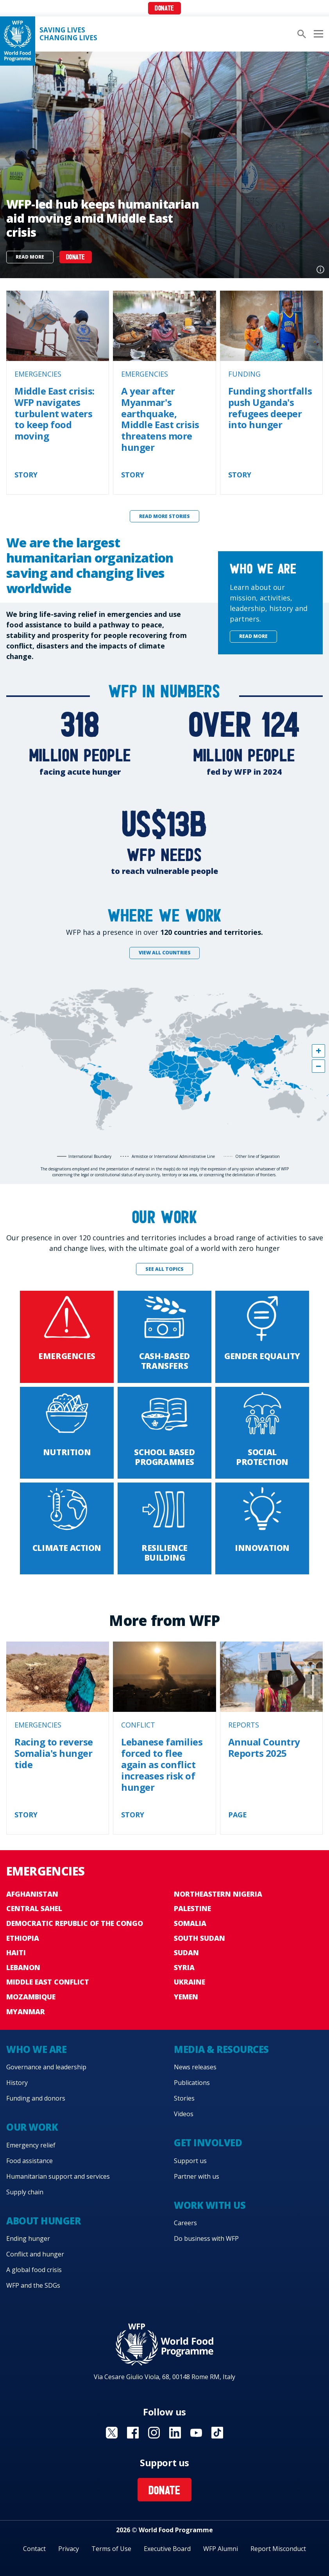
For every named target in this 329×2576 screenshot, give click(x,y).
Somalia (190, 1923)
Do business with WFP (206, 2238)
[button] (318, 1051)
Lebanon (23, 1967)
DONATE (75, 257)
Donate (164, 9)
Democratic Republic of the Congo (74, 1923)
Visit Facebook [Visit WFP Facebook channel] (133, 2432)
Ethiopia (22, 1938)
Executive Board (167, 2548)
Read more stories (164, 516)
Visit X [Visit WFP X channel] (112, 2432)
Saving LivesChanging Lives (68, 34)
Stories (184, 2098)
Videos (183, 2114)
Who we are (36, 2049)
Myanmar (25, 2011)
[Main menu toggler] (317, 34)
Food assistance (29, 2160)
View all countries (165, 952)
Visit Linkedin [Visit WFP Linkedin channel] (175, 2432)
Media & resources (221, 2049)
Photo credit (320, 269)
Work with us (209, 2205)
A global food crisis (34, 2269)
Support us (190, 2160)
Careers (185, 2223)
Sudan (186, 1952)
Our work (32, 2126)
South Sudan (199, 1938)
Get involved (208, 2142)
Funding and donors (35, 2098)
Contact (34, 2548)
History (17, 2082)
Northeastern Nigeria (218, 1894)
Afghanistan (32, 1894)
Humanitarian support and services (58, 2176)
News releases (195, 2067)
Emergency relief (30, 2145)
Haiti (16, 1952)
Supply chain (24, 2192)
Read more (30, 257)
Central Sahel (34, 1908)
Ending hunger (28, 2238)
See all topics (164, 1269)
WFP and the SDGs (33, 2285)
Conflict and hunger (35, 2254)
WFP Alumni (220, 2548)
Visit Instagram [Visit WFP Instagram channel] (154, 2432)
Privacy (68, 2548)
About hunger (43, 2220)
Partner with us (196, 2176)
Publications (192, 2082)
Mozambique (30, 1996)
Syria (184, 1967)
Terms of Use (111, 2548)
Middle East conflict (47, 1981)
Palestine (192, 1908)
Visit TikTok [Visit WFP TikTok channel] (217, 2432)
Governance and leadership (46, 2067)
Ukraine (189, 1981)
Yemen (186, 1996)
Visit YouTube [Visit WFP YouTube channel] (196, 2432)
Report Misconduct (278, 2548)
